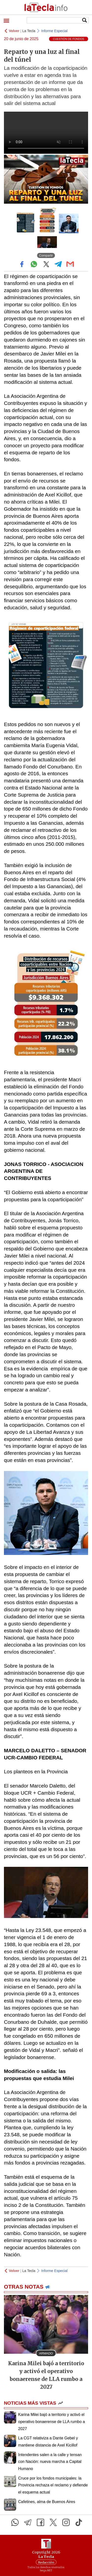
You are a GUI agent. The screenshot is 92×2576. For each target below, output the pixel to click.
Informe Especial (54, 31)
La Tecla (28, 31)
